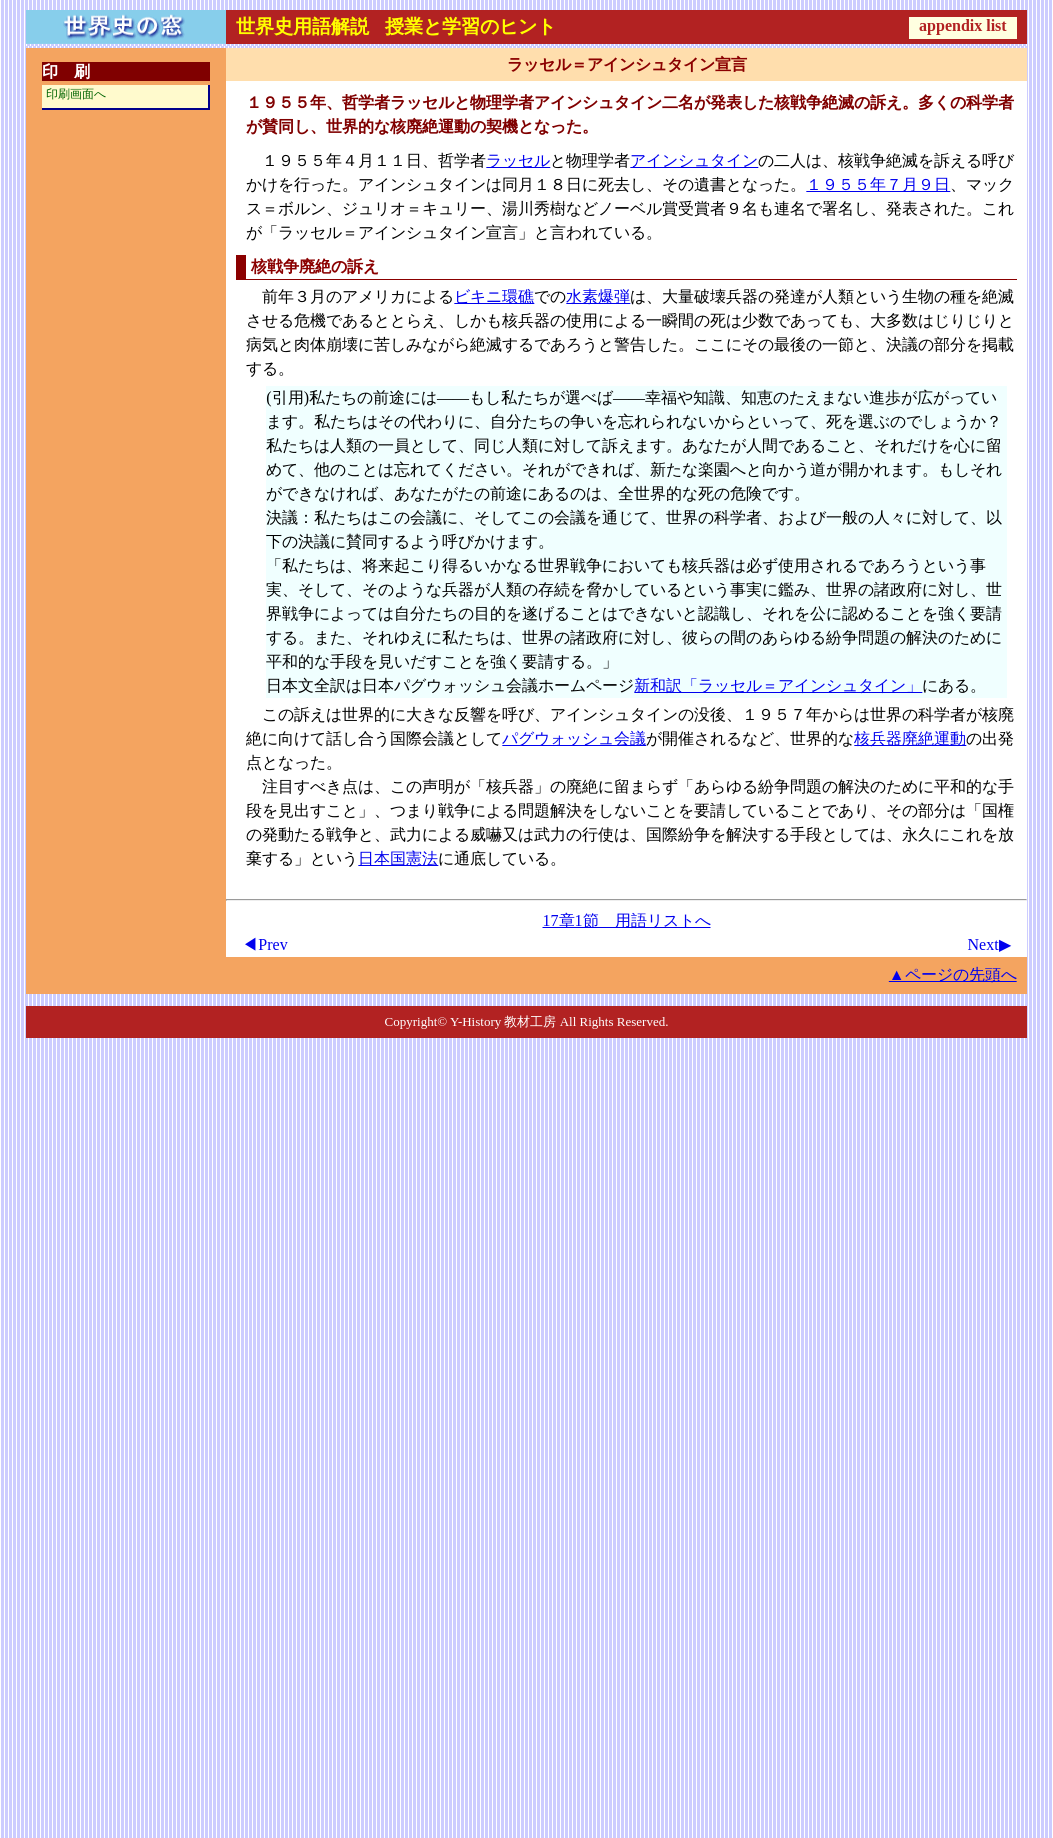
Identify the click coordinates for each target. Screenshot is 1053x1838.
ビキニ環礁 (494, 296)
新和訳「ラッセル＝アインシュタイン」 (778, 685)
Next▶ (989, 944)
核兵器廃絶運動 (910, 738)
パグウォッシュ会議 (574, 738)
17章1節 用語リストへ (627, 920)
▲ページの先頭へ (953, 974)
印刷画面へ (76, 94)
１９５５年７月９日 (878, 184)
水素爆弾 (598, 296)
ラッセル (518, 160)
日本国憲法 (398, 858)
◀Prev (264, 944)
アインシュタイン (694, 160)
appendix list (963, 25)
